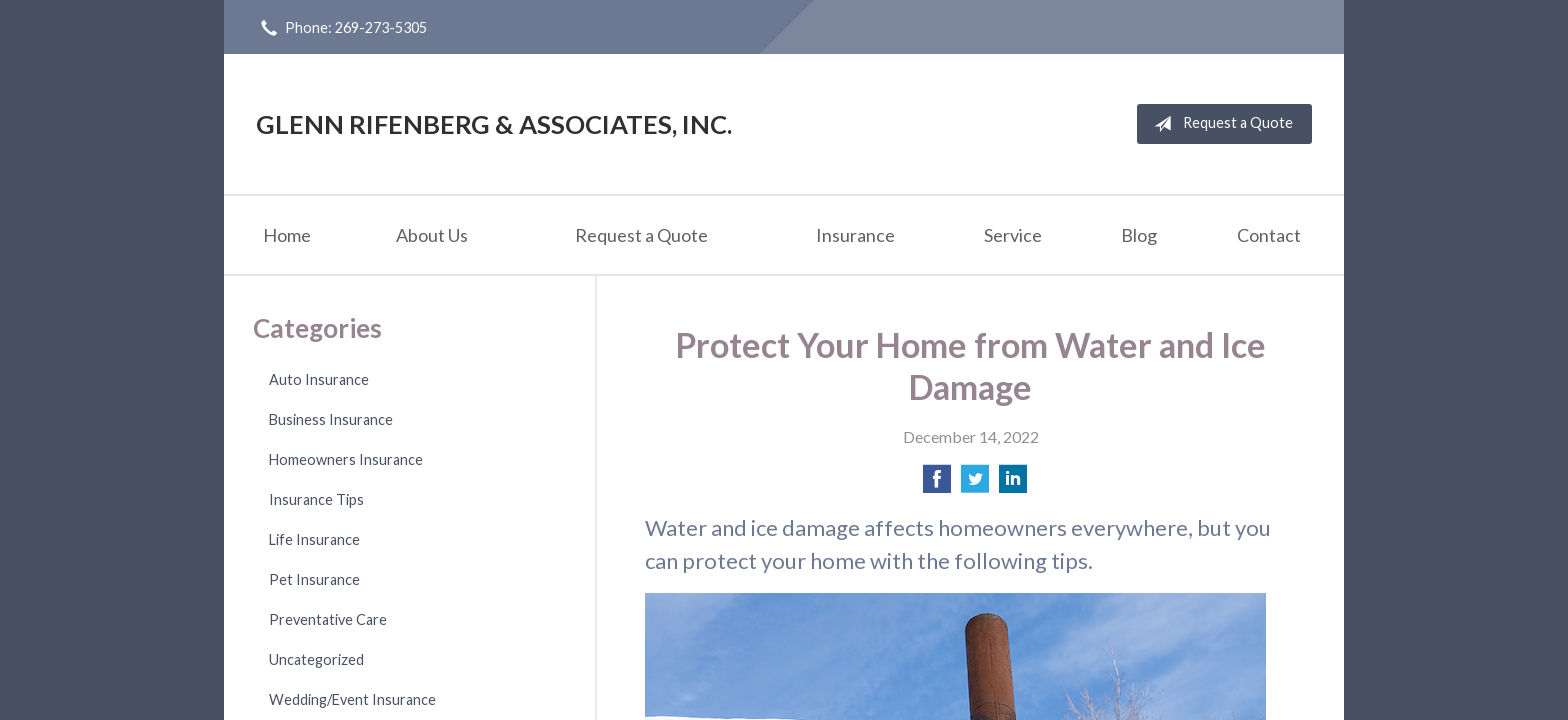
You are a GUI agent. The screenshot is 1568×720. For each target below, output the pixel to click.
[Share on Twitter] (975, 484)
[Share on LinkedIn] (1013, 484)
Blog (1139, 235)
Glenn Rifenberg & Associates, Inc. (494, 124)
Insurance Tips (316, 499)
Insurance (855, 235)
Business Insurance (331, 419)
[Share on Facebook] (937, 484)
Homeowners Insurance (346, 459)
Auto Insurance (319, 379)
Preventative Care (328, 619)
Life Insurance (314, 539)
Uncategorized (316, 659)
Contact (1269, 235)
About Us (432, 235)
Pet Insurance (314, 579)
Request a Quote (1219, 124)
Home (287, 235)
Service (1013, 235)
